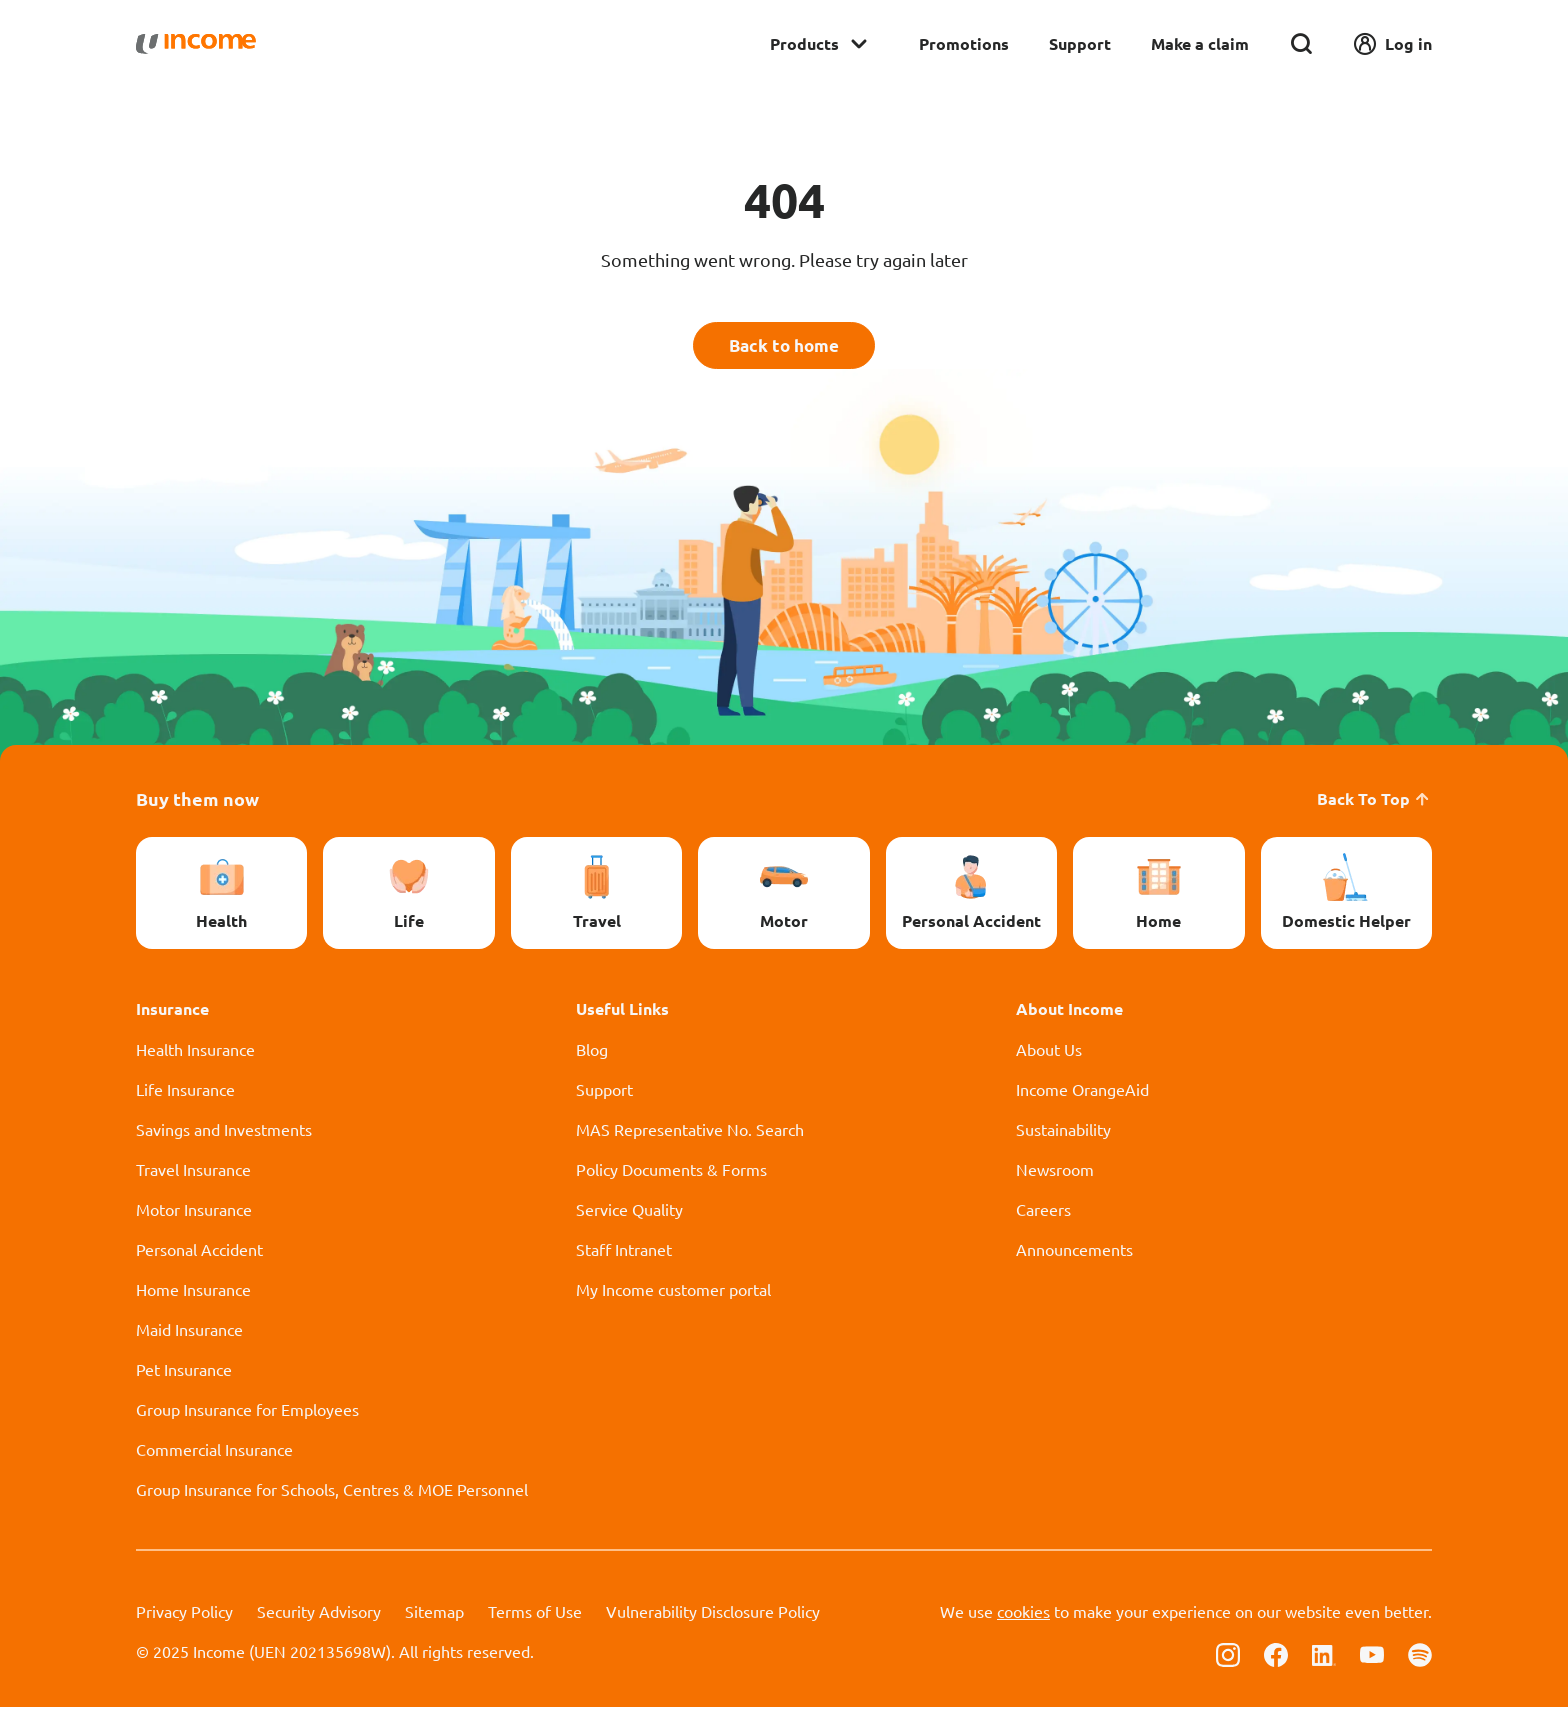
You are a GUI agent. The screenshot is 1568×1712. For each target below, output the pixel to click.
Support (1080, 43)
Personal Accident (199, 1254)
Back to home (784, 347)
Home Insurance (193, 1294)
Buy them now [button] (197, 803)
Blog (592, 1054)
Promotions (964, 43)
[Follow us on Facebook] (1276, 1658)
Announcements (1074, 1254)
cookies (1023, 1616)
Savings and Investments (224, 1134)
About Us (1049, 1054)
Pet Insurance (184, 1374)
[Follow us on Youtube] (1372, 1658)
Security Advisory (319, 1616)
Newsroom (1055, 1174)
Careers (1043, 1214)
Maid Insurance (189, 1334)
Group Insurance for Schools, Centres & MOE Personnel (332, 1494)
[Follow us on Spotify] (1420, 1658)
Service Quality (629, 1214)
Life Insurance (185, 1094)
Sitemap (434, 1616)
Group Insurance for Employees (247, 1414)
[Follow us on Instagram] (1228, 1658)
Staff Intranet (624, 1254)
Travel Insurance (193, 1174)
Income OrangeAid (1082, 1094)
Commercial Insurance (214, 1454)
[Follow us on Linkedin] (1324, 1658)
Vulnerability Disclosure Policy (713, 1616)
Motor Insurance (194, 1214)
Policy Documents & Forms (671, 1174)
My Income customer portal (673, 1294)
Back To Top (1374, 803)
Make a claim (1200, 43)
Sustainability (1063, 1134)
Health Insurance (195, 1054)
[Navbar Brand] (196, 44)
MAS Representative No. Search (690, 1134)
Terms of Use (535, 1616)
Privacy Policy (184, 1616)
